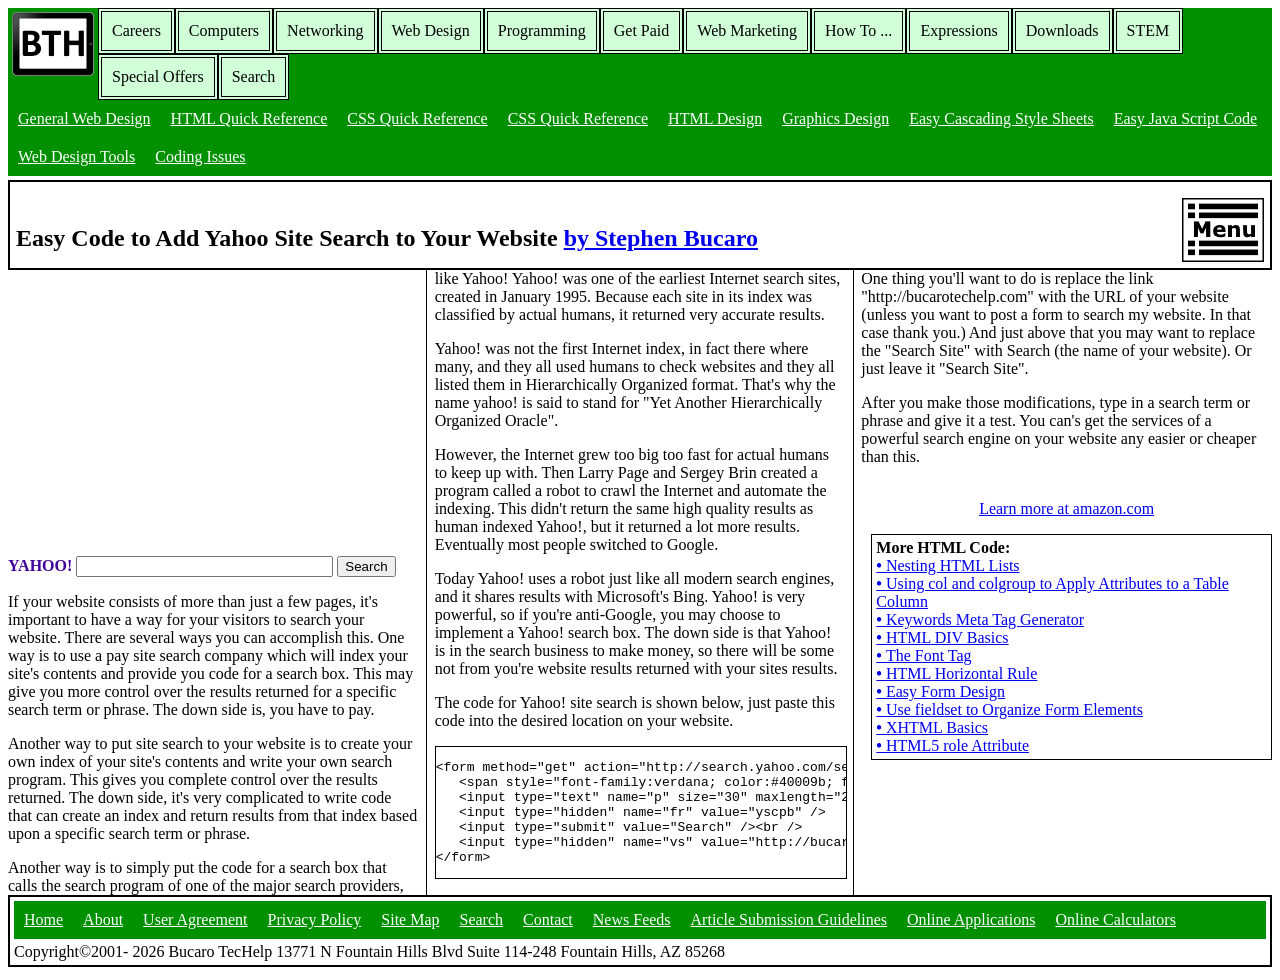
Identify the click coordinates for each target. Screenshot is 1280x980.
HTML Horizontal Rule (956, 673)
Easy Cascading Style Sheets (1001, 118)
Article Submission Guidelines (789, 924)
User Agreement (195, 924)
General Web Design (84, 118)
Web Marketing (747, 30)
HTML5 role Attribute (952, 745)
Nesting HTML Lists (947, 565)
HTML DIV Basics (942, 637)
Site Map (410, 924)
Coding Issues (200, 156)
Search (254, 76)
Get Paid (642, 30)
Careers (136, 30)
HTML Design (715, 118)
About (103, 924)
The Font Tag (923, 655)
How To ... (858, 30)
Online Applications (971, 924)
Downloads (1062, 30)
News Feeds (632, 924)
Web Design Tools (76, 156)
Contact (548, 924)
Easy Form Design (940, 691)
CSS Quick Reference (417, 118)
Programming (542, 30)
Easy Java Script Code (1186, 118)
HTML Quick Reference (249, 118)
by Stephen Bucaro (661, 238)
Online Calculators (1115, 924)
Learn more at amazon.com (1066, 508)
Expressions (958, 30)
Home (43, 924)
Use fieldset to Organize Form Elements (1009, 709)
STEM (1148, 30)
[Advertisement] (213, 411)
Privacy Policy (315, 924)
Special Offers (158, 76)
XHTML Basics (932, 727)
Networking (325, 30)
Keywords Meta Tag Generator (980, 619)
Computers (224, 30)
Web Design (431, 30)
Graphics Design (835, 118)
